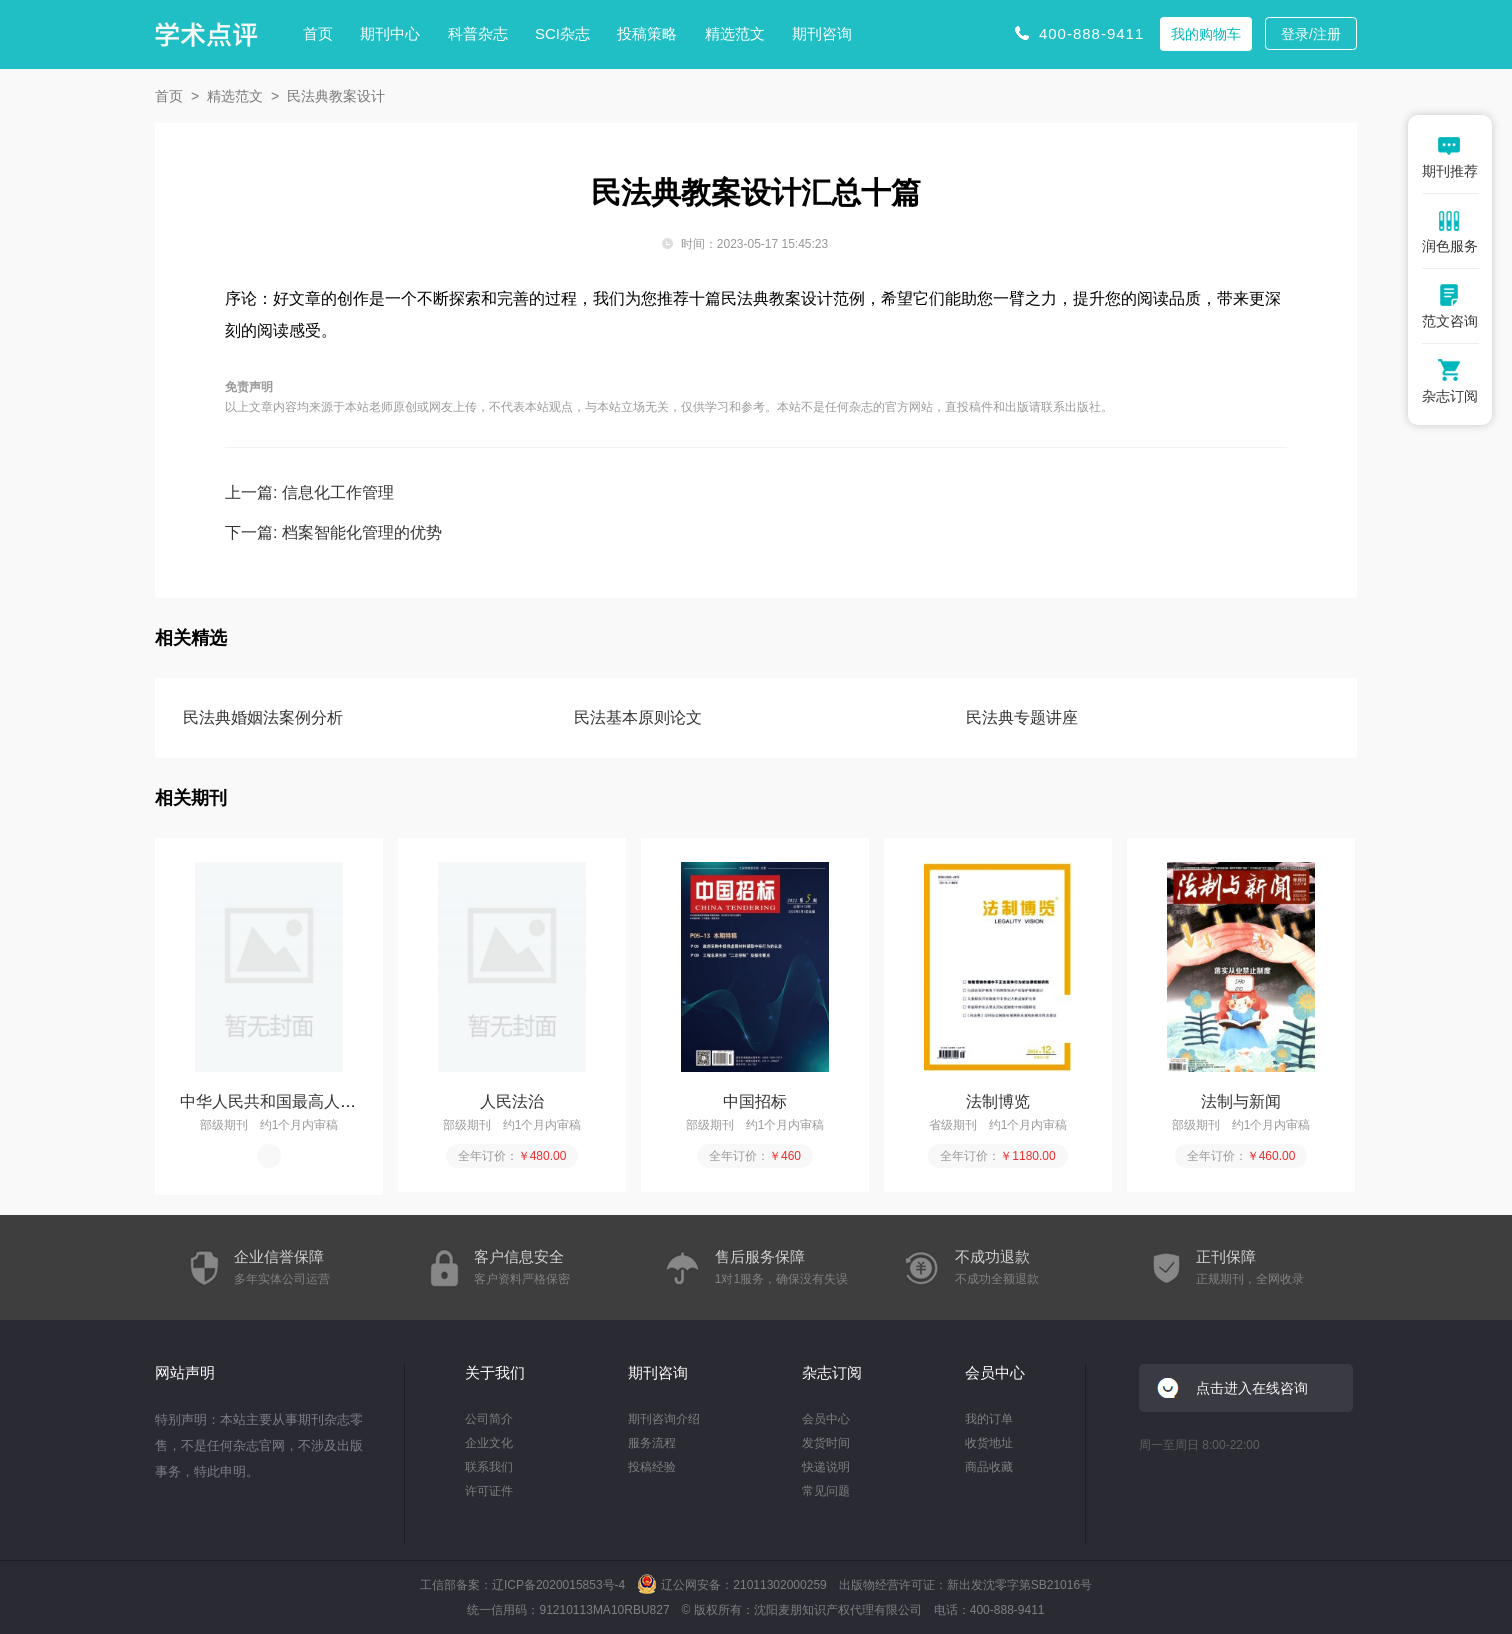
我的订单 (989, 1419)
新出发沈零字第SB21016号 (1019, 1585)
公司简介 (489, 1419)
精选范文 (735, 33)
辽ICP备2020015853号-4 (558, 1585)
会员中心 (826, 1419)
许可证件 (489, 1491)
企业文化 (489, 1443)
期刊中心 (390, 33)
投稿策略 (647, 33)
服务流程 (652, 1443)
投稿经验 (652, 1467)
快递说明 (826, 1467)
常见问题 (826, 1491)
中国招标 (755, 1101)
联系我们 (489, 1467)
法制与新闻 (1241, 1101)
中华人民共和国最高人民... (274, 1101)
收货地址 (989, 1443)
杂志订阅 (832, 1372)
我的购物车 (1206, 34)
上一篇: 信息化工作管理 (309, 492)
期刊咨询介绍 (664, 1419)
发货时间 (826, 1443)
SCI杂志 (562, 33)
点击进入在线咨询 (1252, 1388)
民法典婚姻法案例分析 (263, 717)
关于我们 (495, 1372)
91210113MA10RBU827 (604, 1610)
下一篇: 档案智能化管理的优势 (333, 532)
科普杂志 (478, 33)
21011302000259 (779, 1585)
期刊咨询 (822, 33)
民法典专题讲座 (1022, 717)
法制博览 (998, 1101)
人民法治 (512, 1101)
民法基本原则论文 (638, 717)
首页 (318, 33)
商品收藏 (989, 1467)
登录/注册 (1311, 34)
